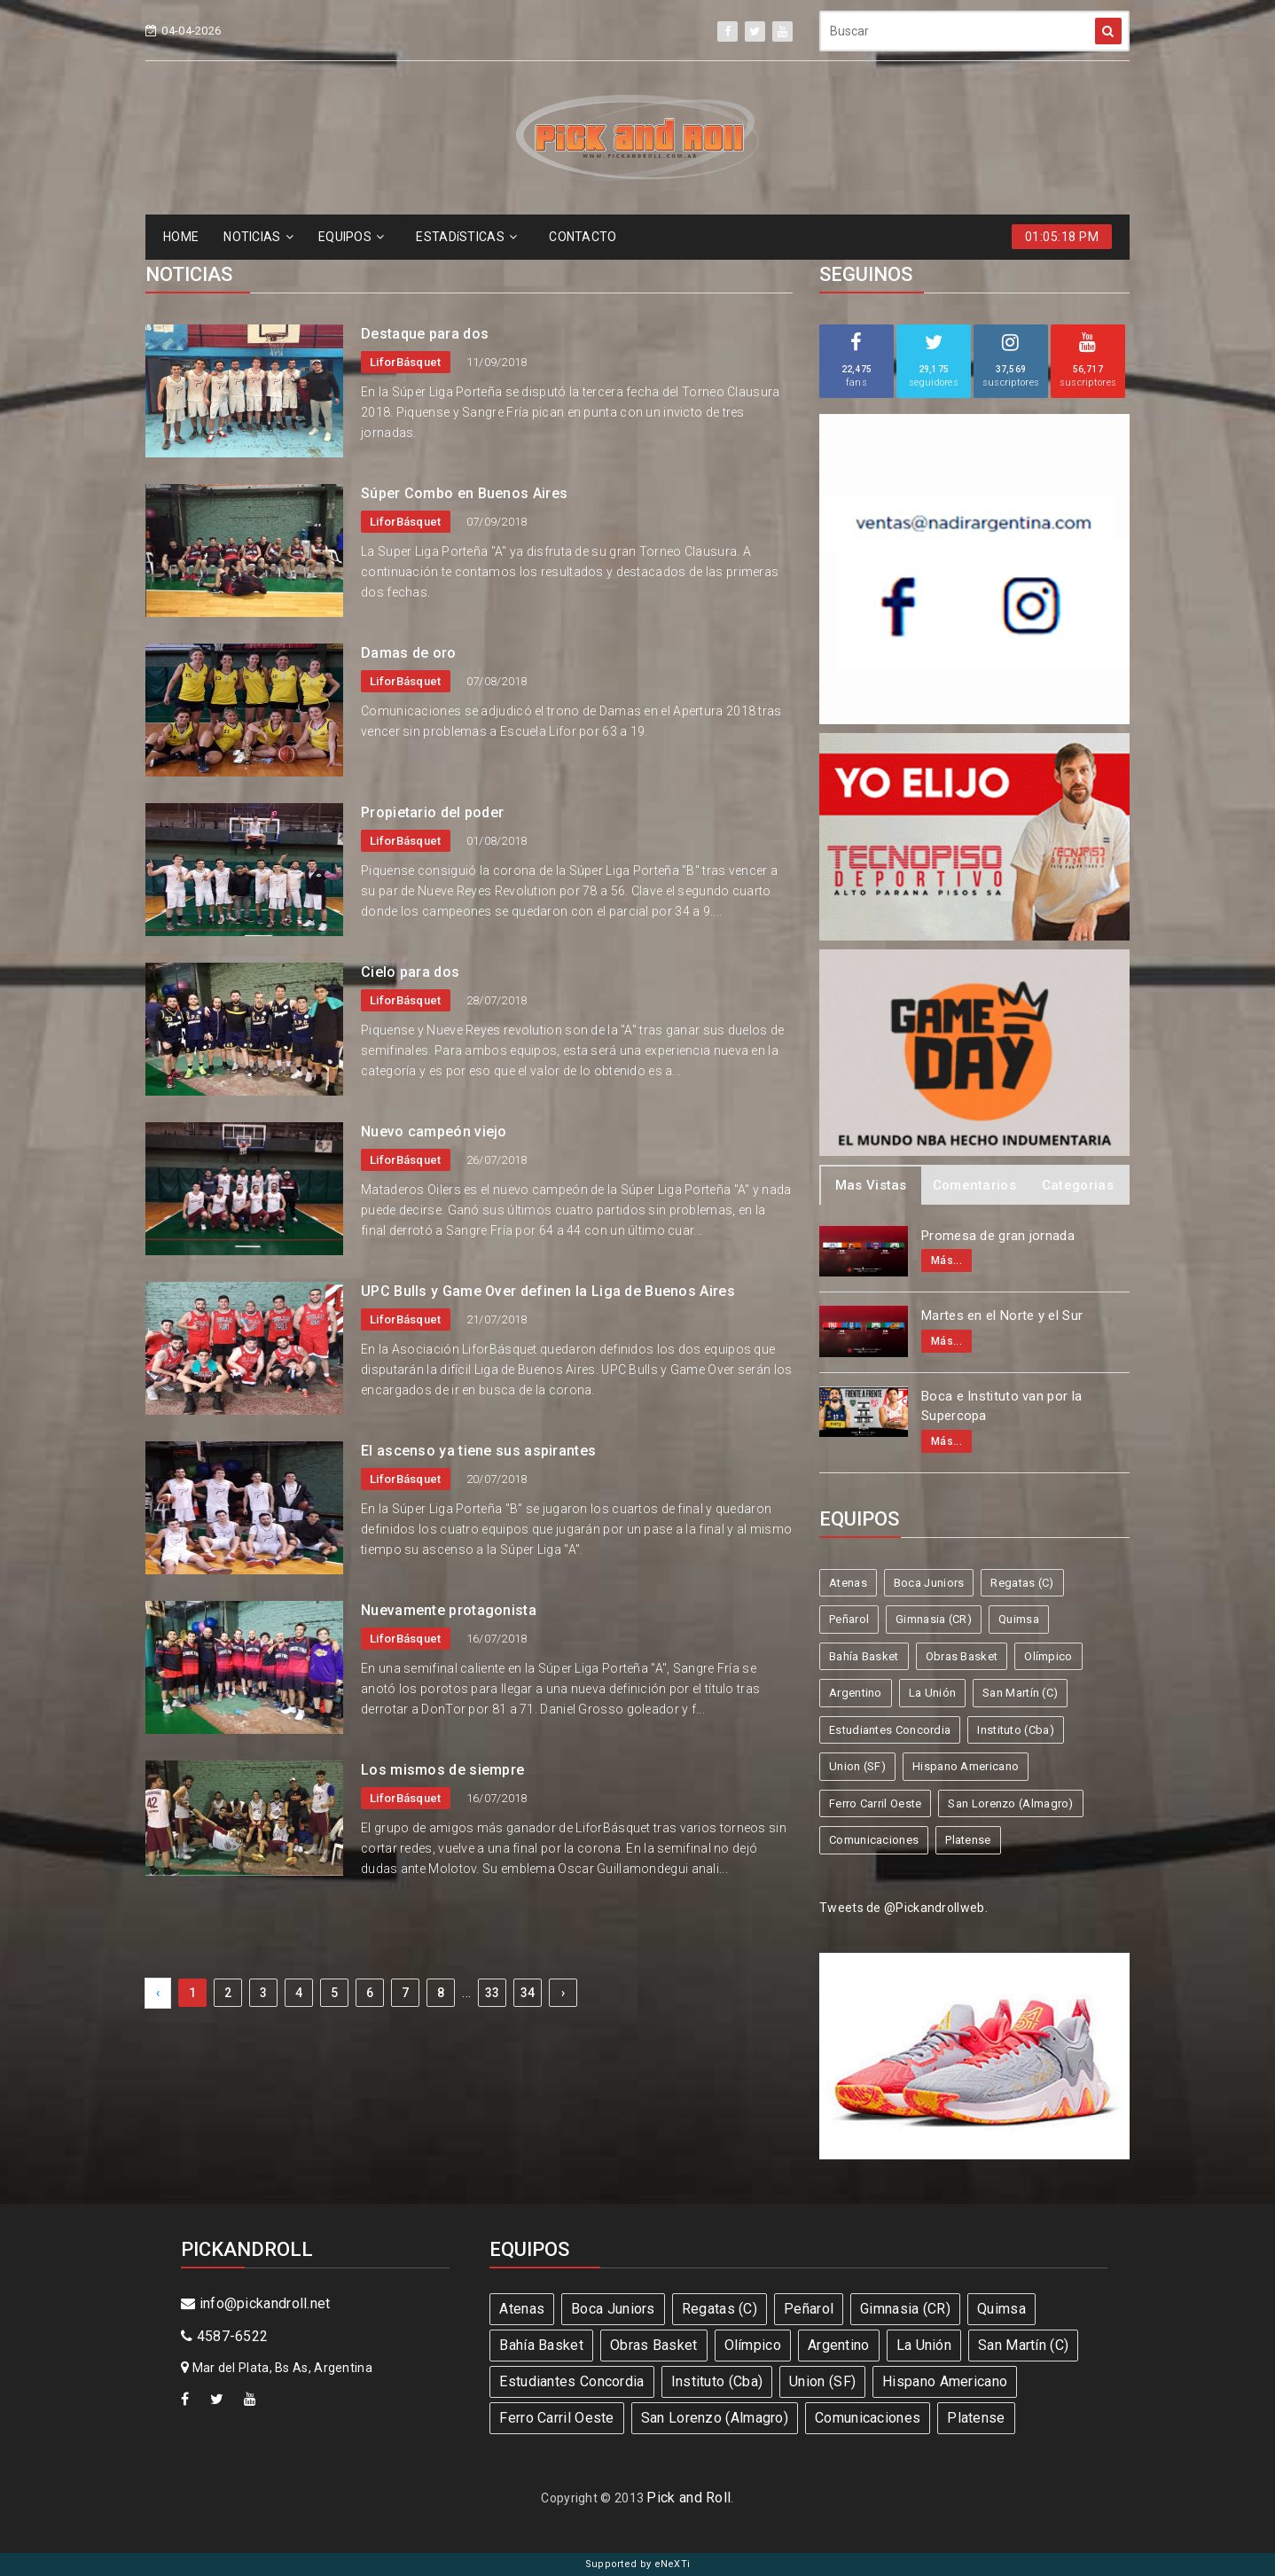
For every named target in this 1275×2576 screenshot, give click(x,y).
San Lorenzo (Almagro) (1010, 1803)
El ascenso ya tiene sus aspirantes (478, 1450)
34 (528, 1993)
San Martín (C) (1020, 1692)
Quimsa (1018, 1619)
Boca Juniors (929, 1582)
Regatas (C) (1021, 1582)
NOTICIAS (258, 237)
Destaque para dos (425, 333)
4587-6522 (224, 2336)
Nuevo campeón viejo (434, 1131)
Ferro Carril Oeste (875, 1803)
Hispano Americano (965, 1766)
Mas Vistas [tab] (871, 1185)
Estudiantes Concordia (889, 1730)
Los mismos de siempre (442, 1769)
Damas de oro (409, 652)
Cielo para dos (410, 972)
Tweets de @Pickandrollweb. (903, 1908)
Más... (946, 1260)
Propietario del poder (432, 812)
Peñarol (849, 1619)
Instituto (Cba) (1015, 1730)
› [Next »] (563, 1993)
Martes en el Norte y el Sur (1002, 1315)
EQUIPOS (351, 237)
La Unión (932, 1692)
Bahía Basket (864, 1656)
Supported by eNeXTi (638, 2564)
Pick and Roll (688, 2497)
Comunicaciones (874, 1839)
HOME (181, 237)
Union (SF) (857, 1766)
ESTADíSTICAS (466, 237)
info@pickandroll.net (256, 2303)
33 (492, 1993)
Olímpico (1048, 1656)
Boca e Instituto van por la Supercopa (1001, 1406)
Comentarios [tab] (974, 1185)
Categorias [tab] (1078, 1185)
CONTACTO (582, 237)
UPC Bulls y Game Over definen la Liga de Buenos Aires (548, 1291)
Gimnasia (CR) (934, 1619)
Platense (967, 1839)
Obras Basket (962, 1656)
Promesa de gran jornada (998, 1236)
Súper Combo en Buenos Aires (464, 493)
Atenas (848, 1582)
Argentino (855, 1692)
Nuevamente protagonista (448, 1610)
